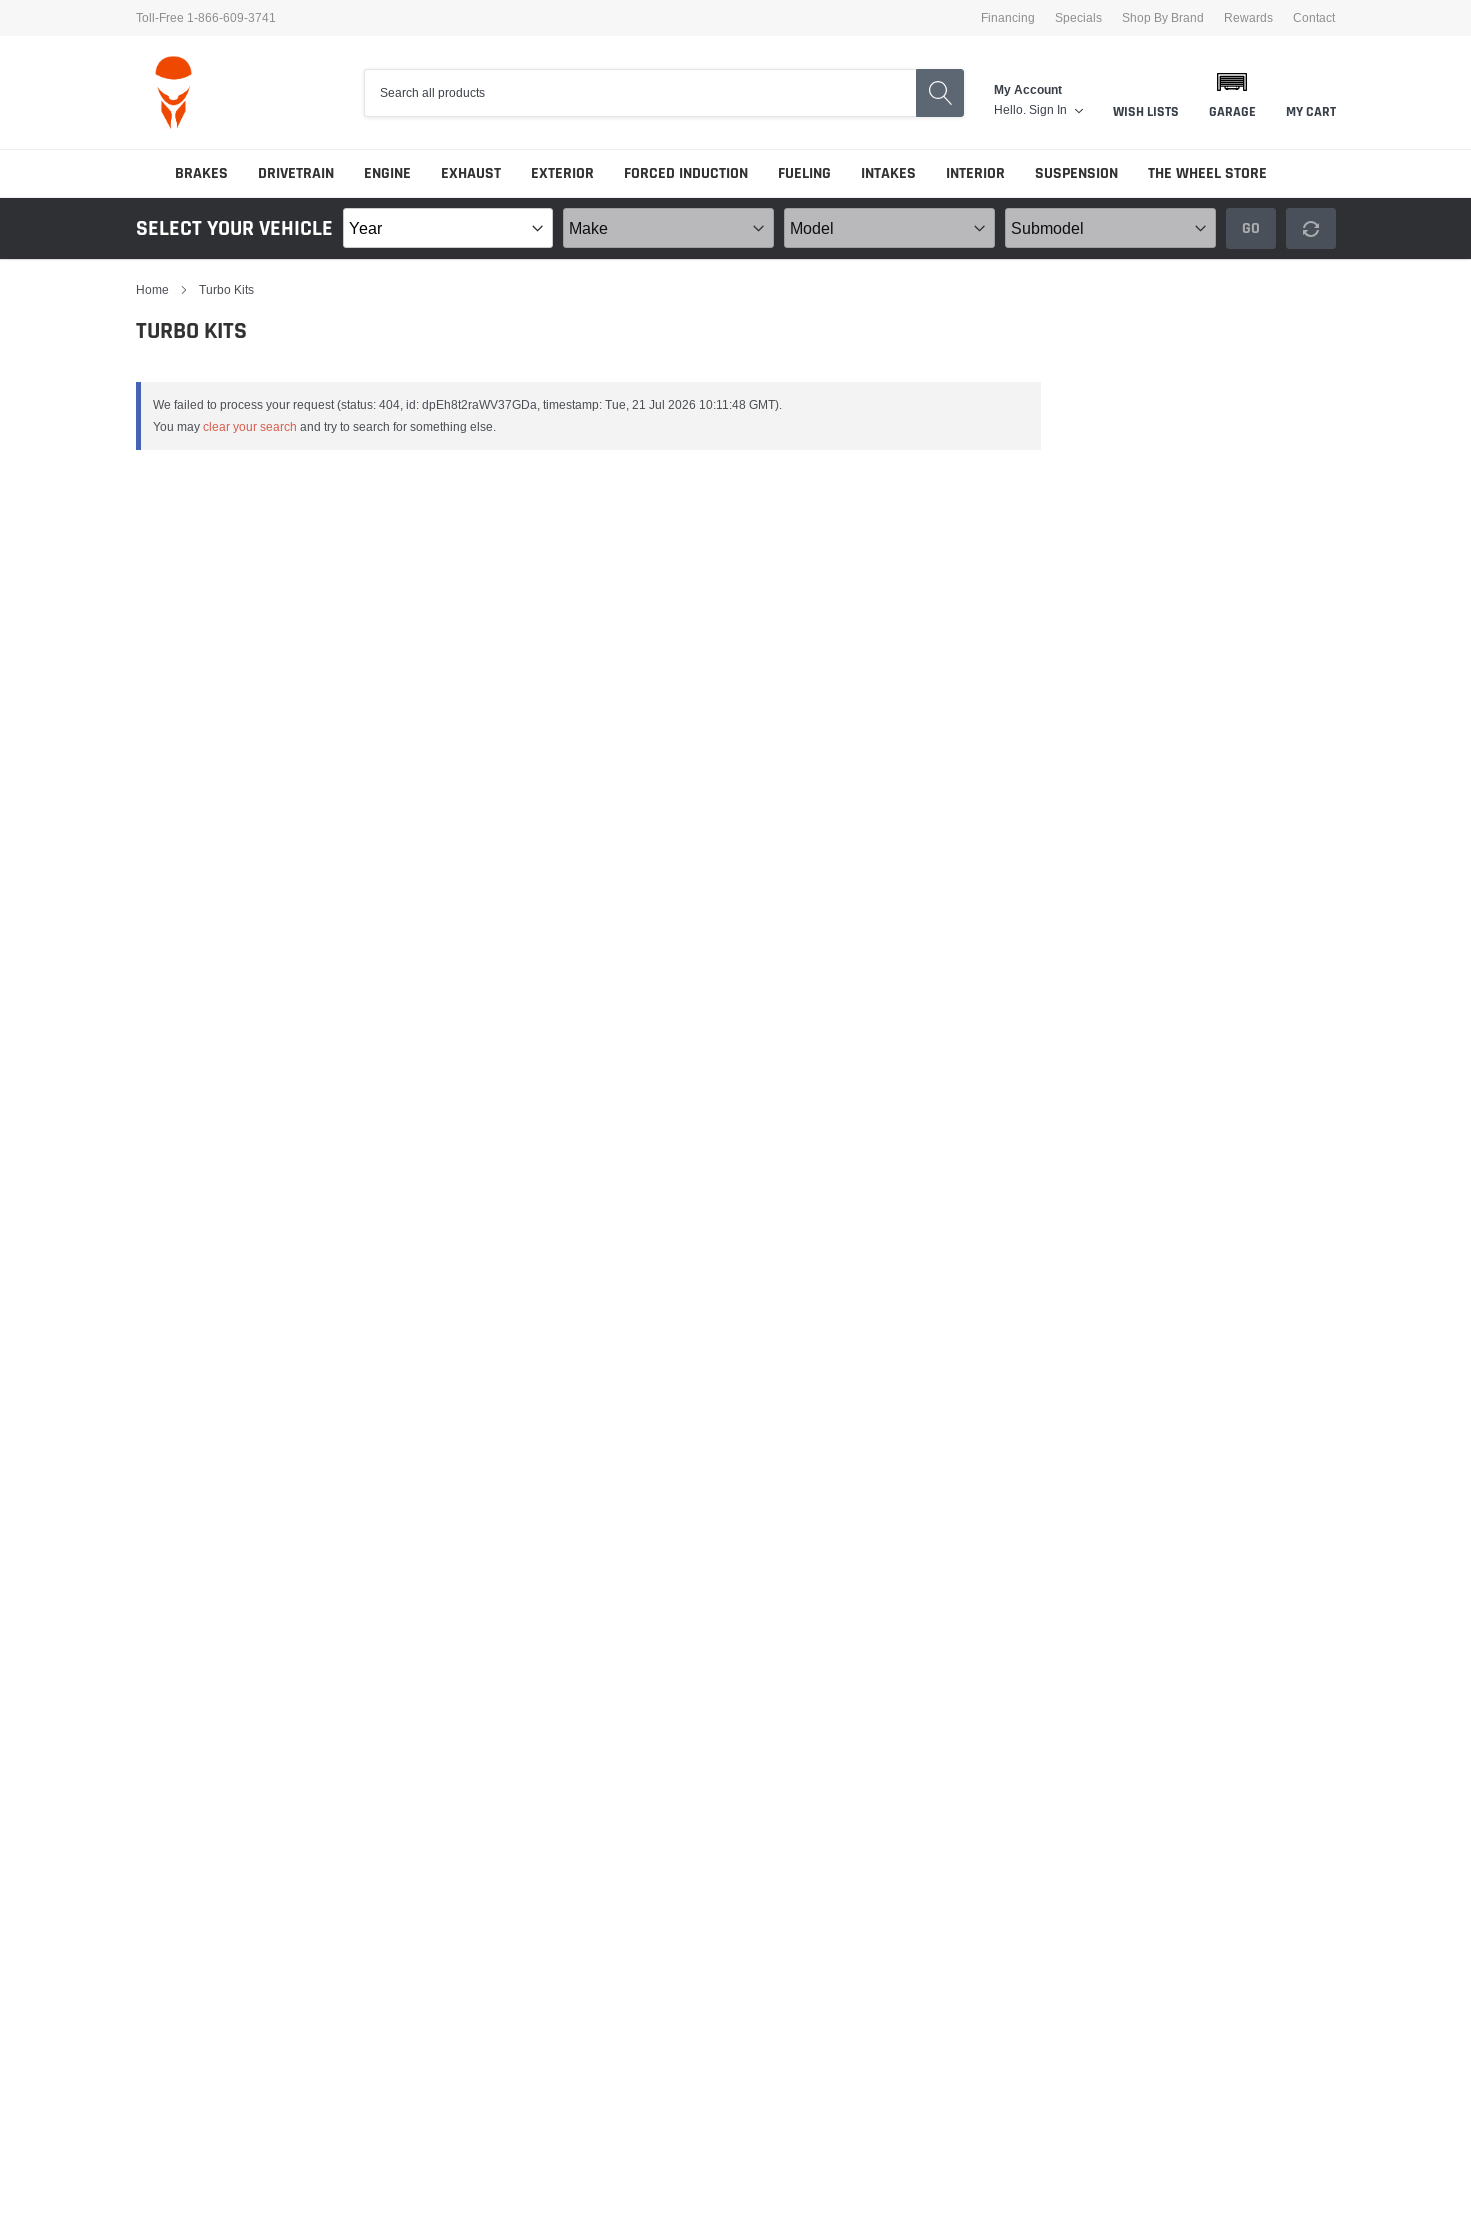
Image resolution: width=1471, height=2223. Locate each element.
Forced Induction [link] (686, 173)
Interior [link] (975, 173)
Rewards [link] (1248, 18)
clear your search (250, 426)
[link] (1056, 110)
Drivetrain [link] (296, 173)
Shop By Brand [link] (1163, 18)
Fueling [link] (804, 173)
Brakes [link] (201, 173)
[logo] (173, 92)
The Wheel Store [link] (1207, 173)
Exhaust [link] (471, 173)
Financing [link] (1008, 18)
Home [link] (152, 289)
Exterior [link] (562, 173)
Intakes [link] (888, 173)
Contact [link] (1314, 18)
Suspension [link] (1076, 173)
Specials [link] (1078, 18)
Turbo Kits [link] (226, 289)
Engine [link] (387, 173)
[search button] (940, 93)
